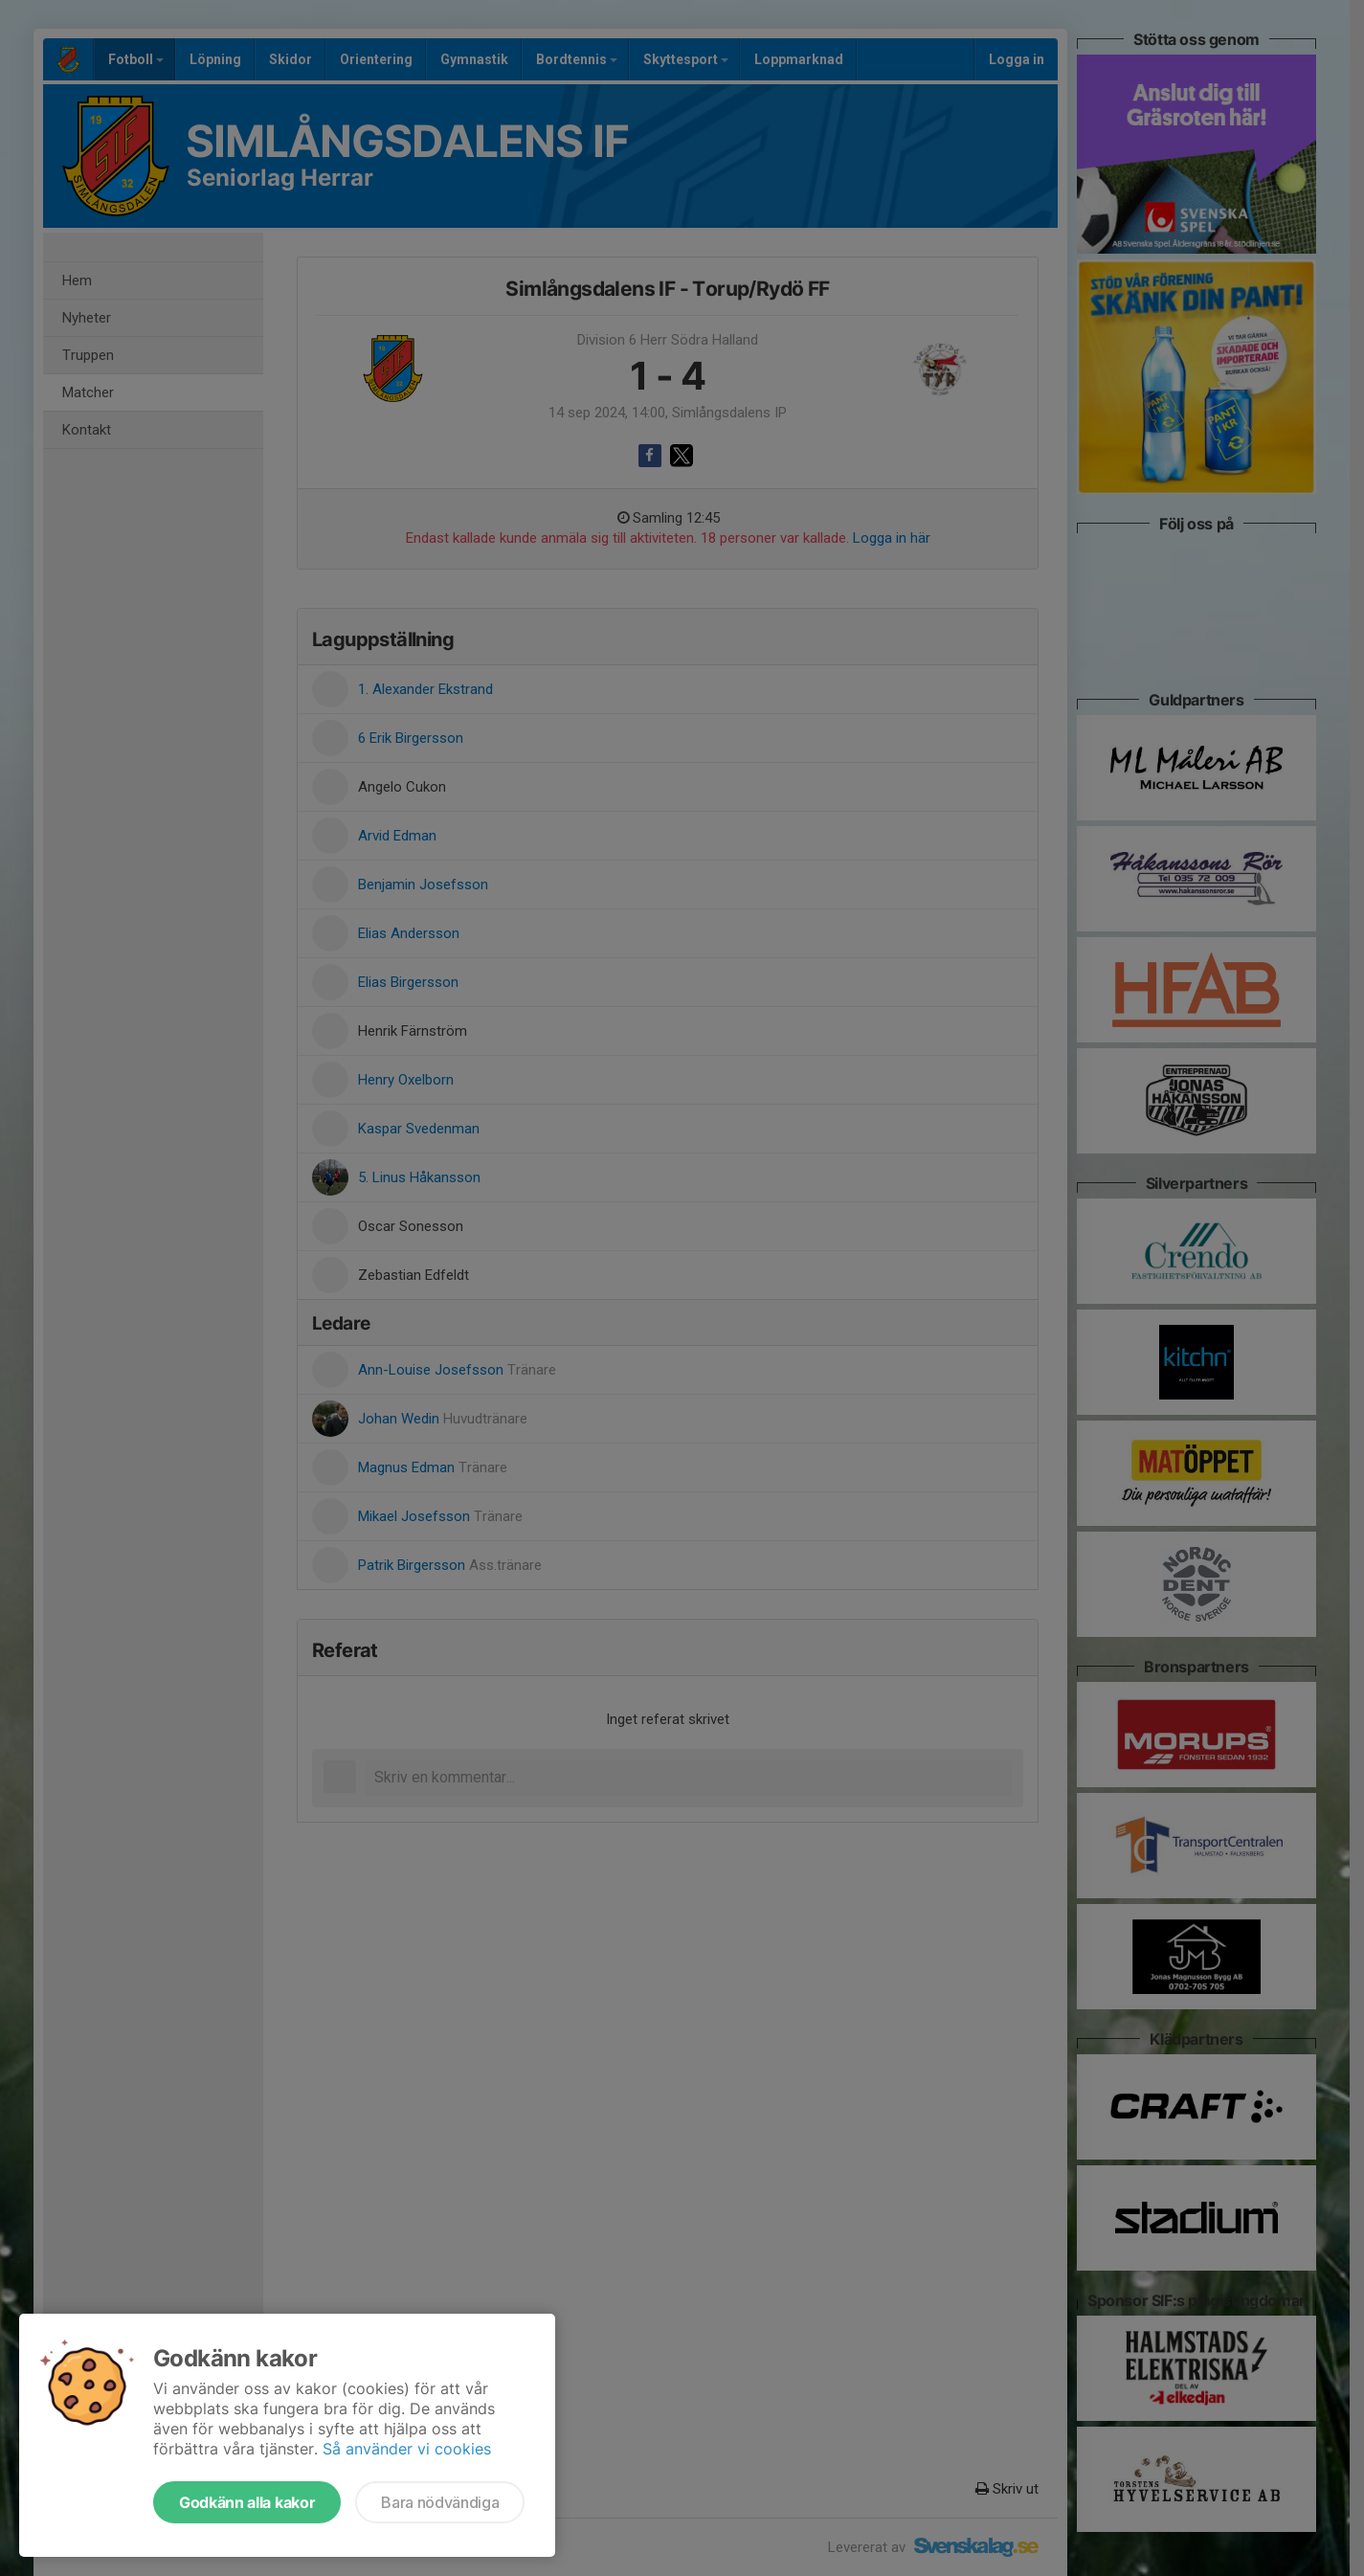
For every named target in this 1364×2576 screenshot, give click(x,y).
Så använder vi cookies (407, 2448)
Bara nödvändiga (440, 2502)
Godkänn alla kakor (247, 2502)
